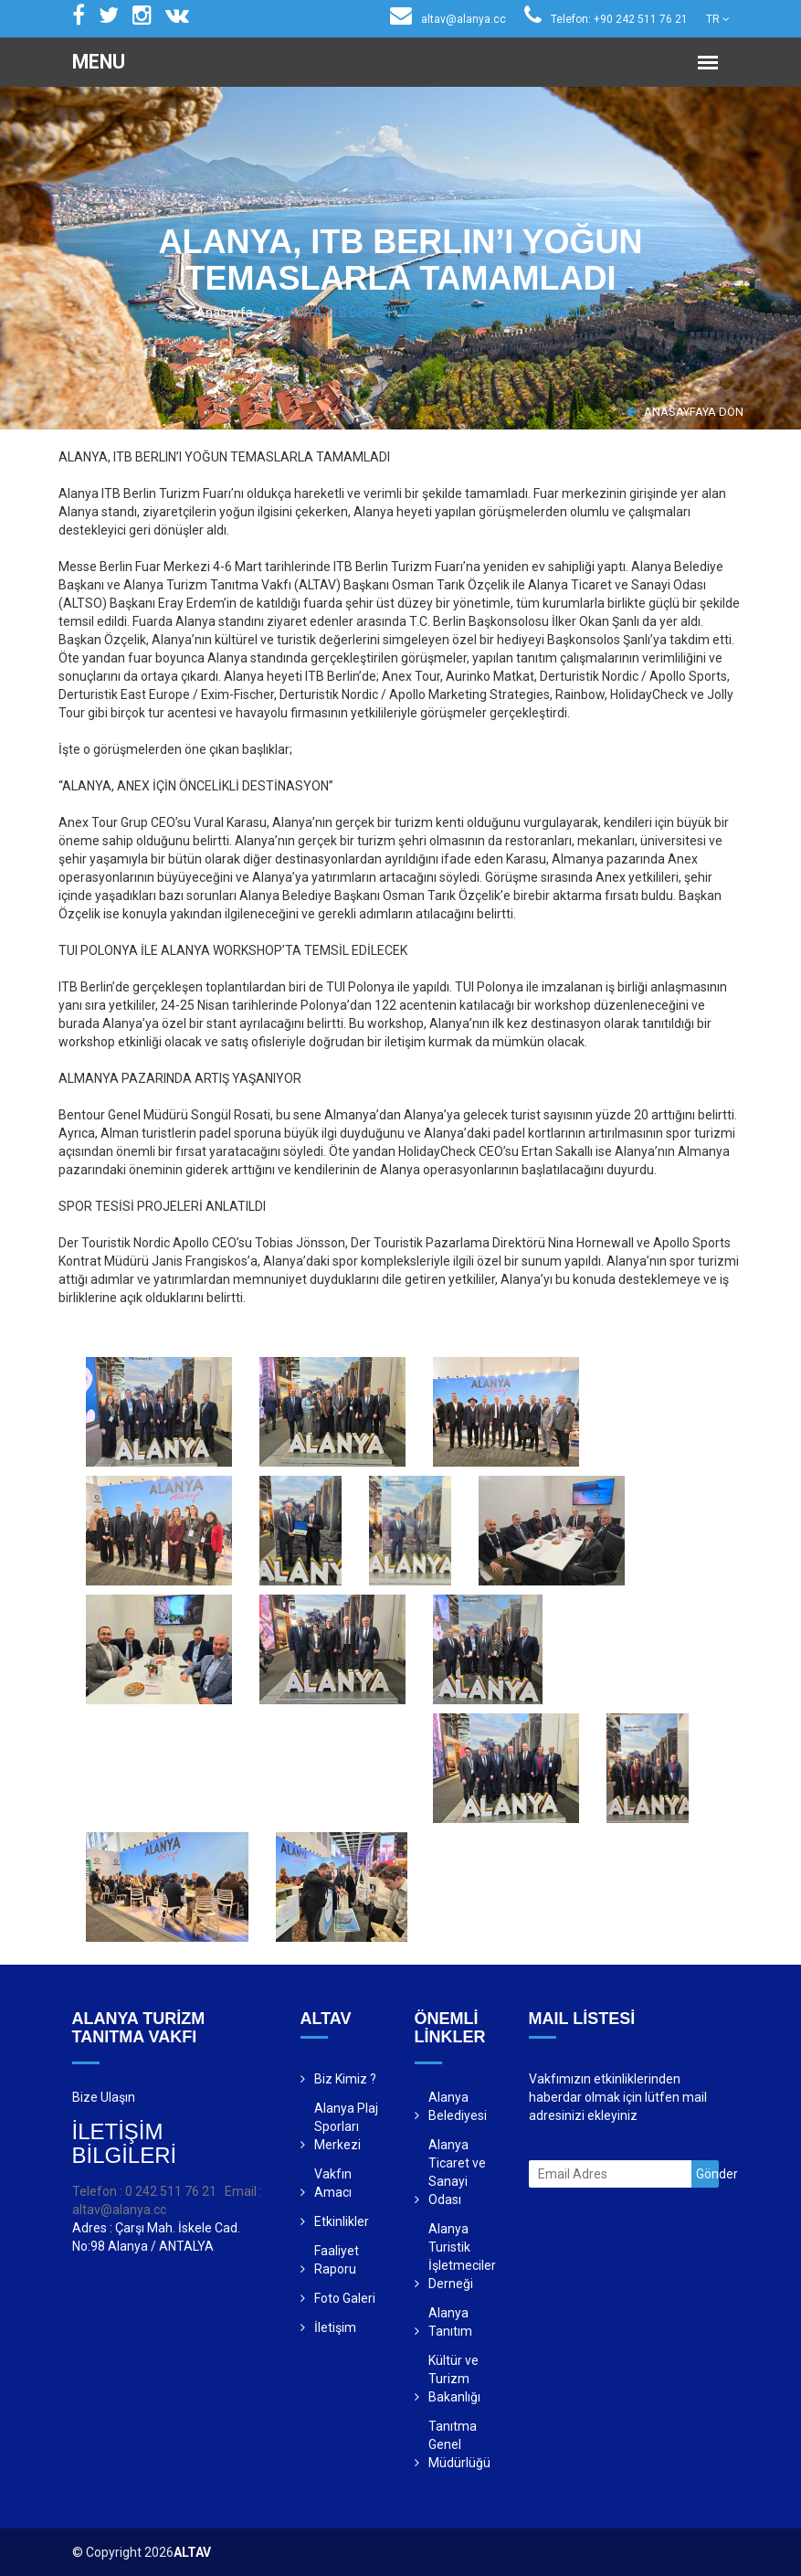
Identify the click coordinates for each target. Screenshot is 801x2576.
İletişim (335, 2327)
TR (718, 19)
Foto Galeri (344, 2298)
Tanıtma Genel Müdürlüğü (459, 2444)
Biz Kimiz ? (345, 2079)
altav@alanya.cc (448, 19)
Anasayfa (224, 312)
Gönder (707, 2174)
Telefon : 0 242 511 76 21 (144, 2191)
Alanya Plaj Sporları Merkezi (346, 2126)
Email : (243, 2191)
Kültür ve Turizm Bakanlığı (454, 2378)
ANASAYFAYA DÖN (685, 412)
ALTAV (192, 2552)
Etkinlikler (341, 2221)
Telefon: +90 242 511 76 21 (606, 19)
